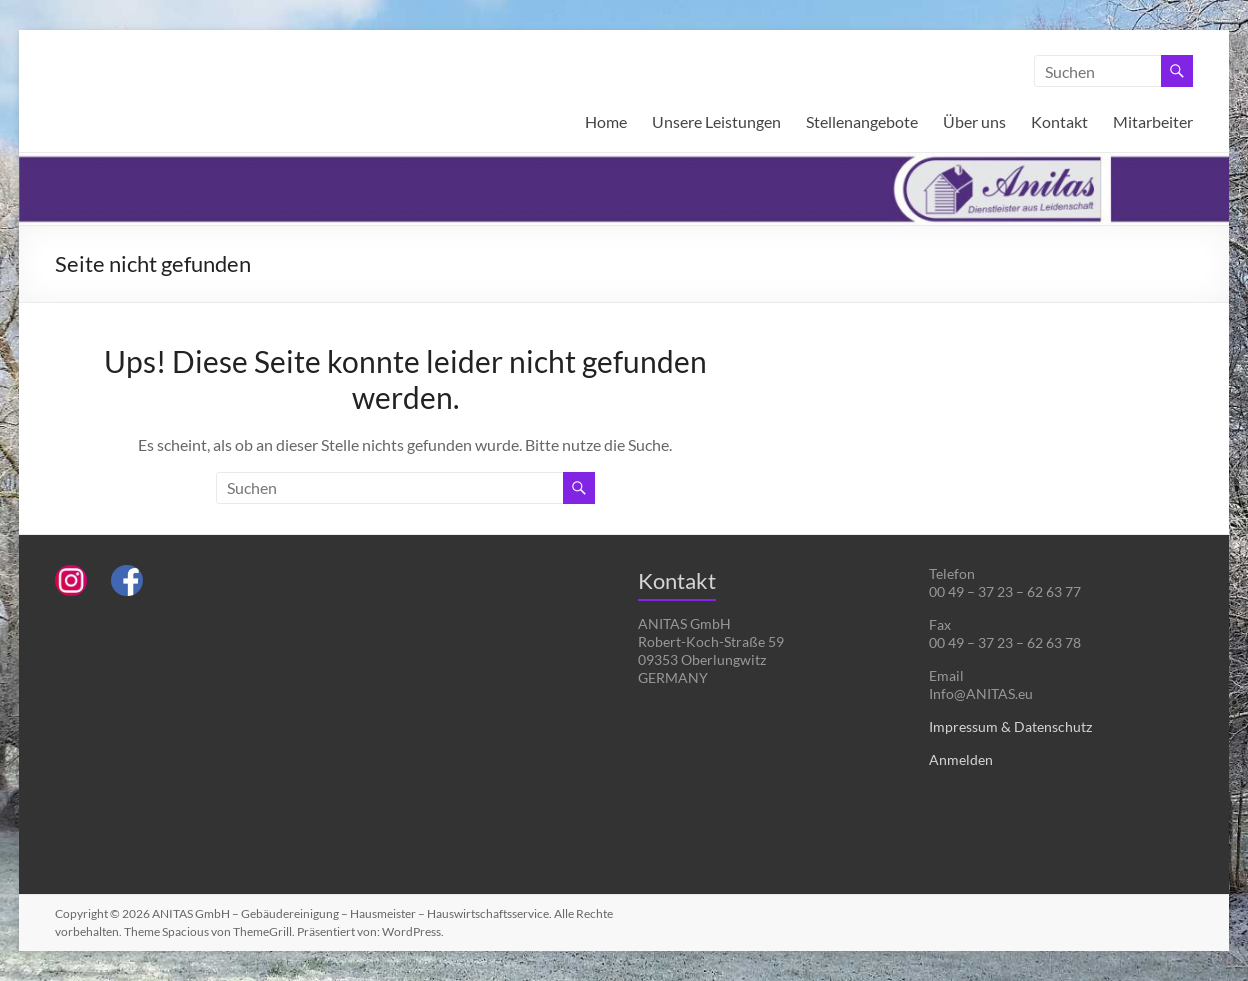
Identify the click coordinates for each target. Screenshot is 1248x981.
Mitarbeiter (1153, 121)
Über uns (974, 121)
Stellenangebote (862, 121)
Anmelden (961, 759)
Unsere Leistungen (716, 121)
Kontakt (1059, 121)
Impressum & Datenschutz (1010, 726)
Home (606, 121)
